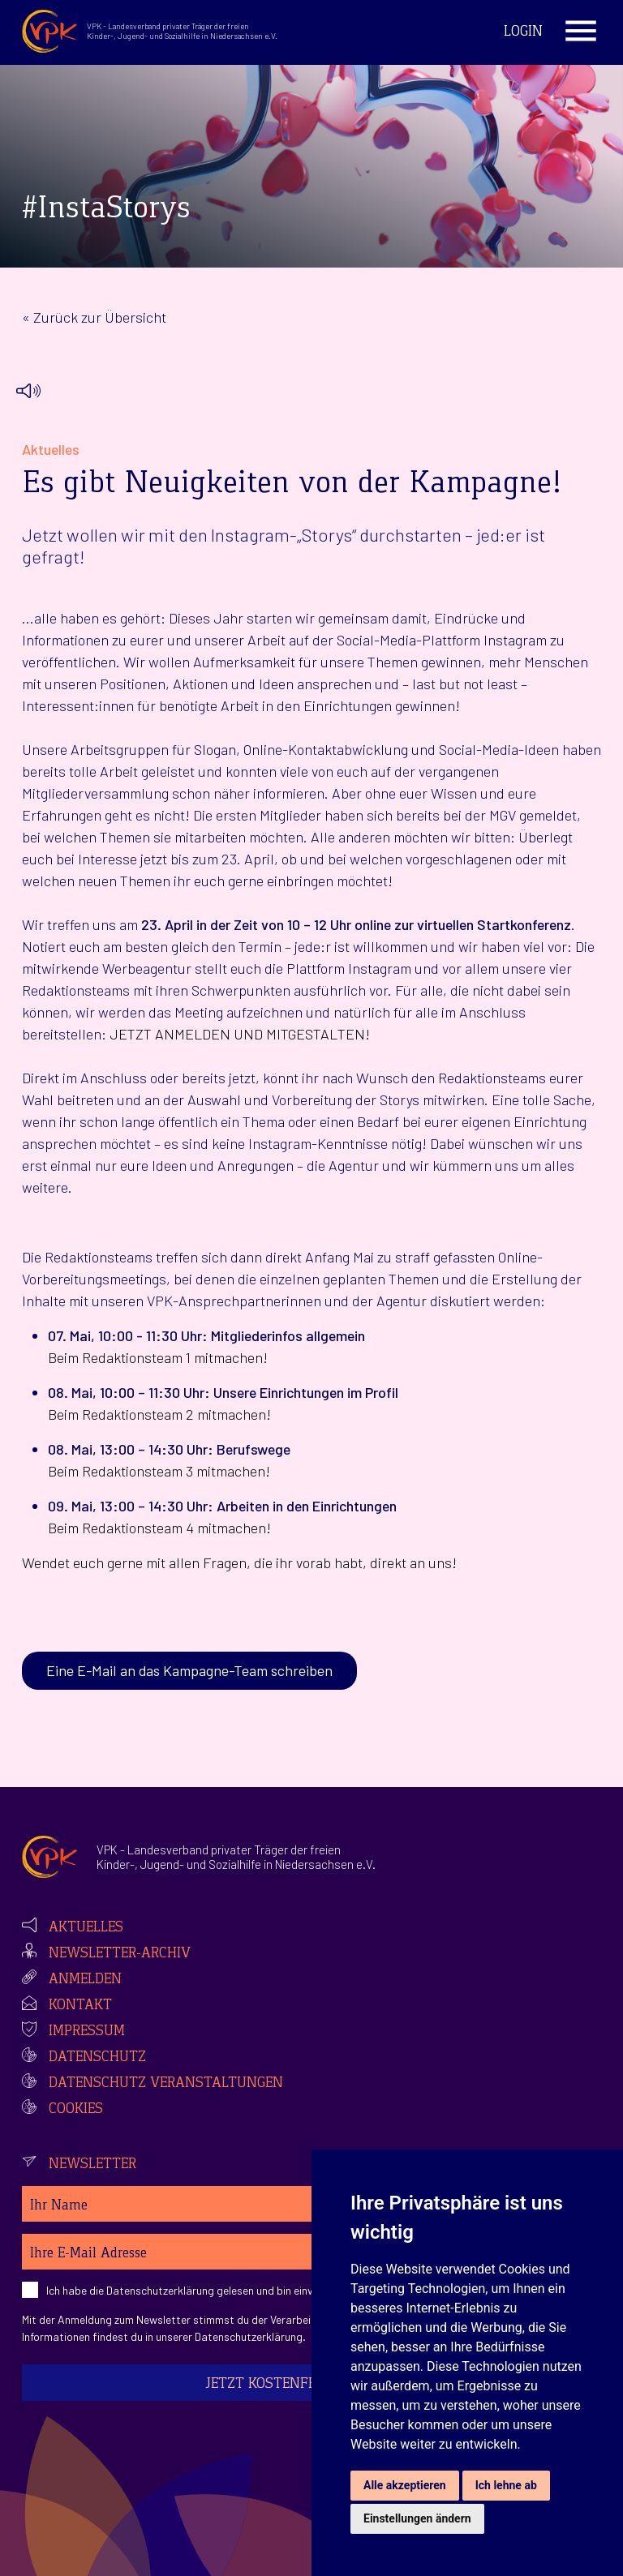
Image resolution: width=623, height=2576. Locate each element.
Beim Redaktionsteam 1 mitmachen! (158, 1357)
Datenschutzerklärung (160, 2290)
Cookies (76, 2109)
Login (523, 32)
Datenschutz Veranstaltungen (166, 2083)
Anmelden (85, 1980)
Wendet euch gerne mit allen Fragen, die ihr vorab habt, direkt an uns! (239, 1562)
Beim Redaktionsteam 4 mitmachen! (159, 1528)
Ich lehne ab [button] (506, 2485)
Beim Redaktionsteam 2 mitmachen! (159, 1414)
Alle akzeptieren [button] (404, 2485)
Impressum (87, 2031)
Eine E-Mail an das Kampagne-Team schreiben (189, 1670)
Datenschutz (97, 2057)
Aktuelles (86, 1928)
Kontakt (80, 2006)
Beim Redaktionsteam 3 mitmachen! (159, 1471)
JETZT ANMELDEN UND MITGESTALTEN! (240, 1034)
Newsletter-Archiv (120, 1954)
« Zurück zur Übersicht (94, 317)
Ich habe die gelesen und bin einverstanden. (206, 2290)
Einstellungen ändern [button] (417, 2518)
